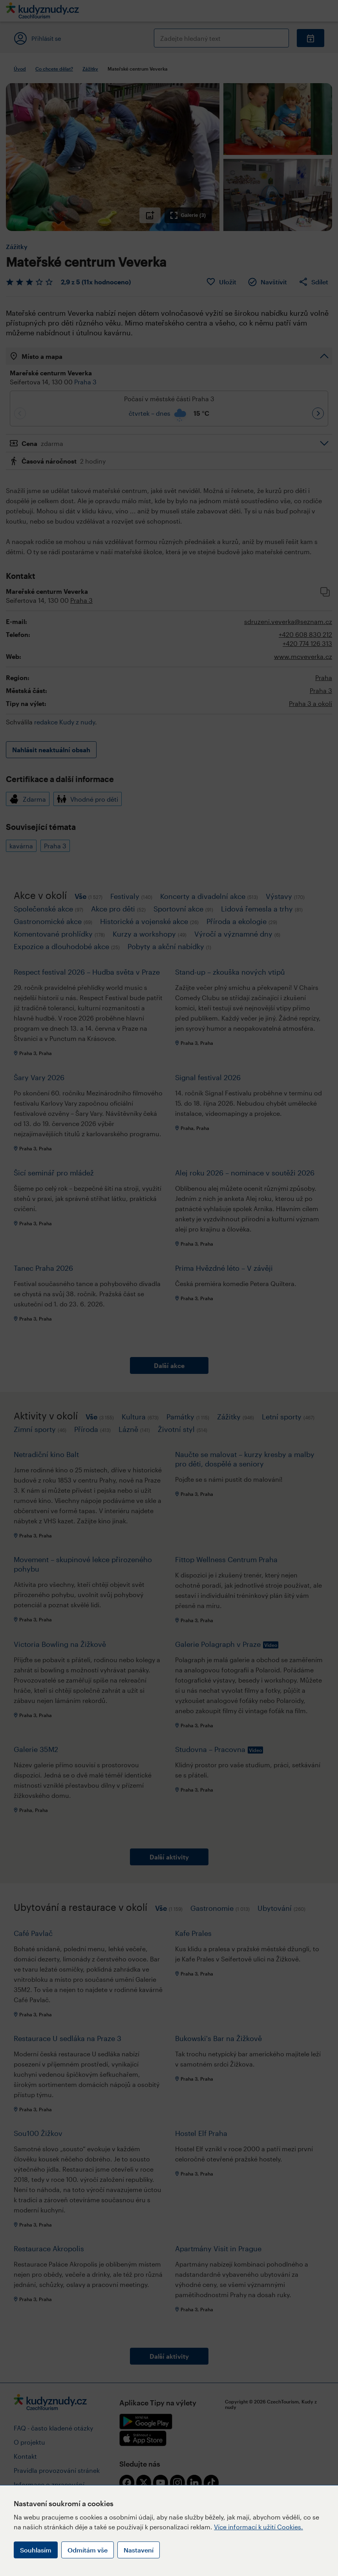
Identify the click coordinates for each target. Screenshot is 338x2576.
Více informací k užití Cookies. (258, 2527)
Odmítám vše (88, 2550)
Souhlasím (35, 2550)
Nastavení (138, 2550)
